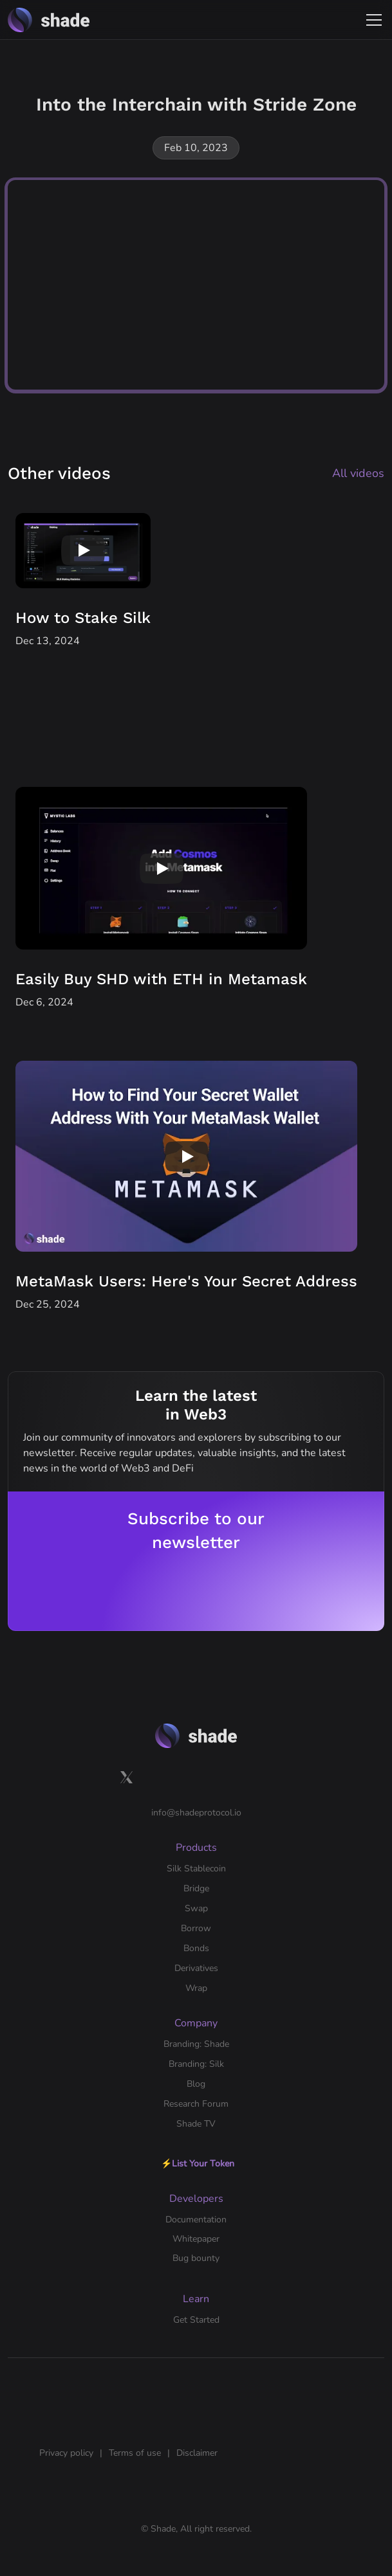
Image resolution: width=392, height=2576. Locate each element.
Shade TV (196, 2124)
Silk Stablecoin (196, 1868)
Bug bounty (196, 2258)
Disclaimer (197, 2453)
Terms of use (135, 2453)
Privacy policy (66, 2453)
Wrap (196, 1988)
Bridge (196, 1888)
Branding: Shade (196, 2044)
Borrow (196, 1928)
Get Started (196, 2320)
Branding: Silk (196, 2064)
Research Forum (196, 2104)
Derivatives (196, 1968)
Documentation (196, 2219)
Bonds (196, 1948)
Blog (196, 2084)
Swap (196, 1908)
